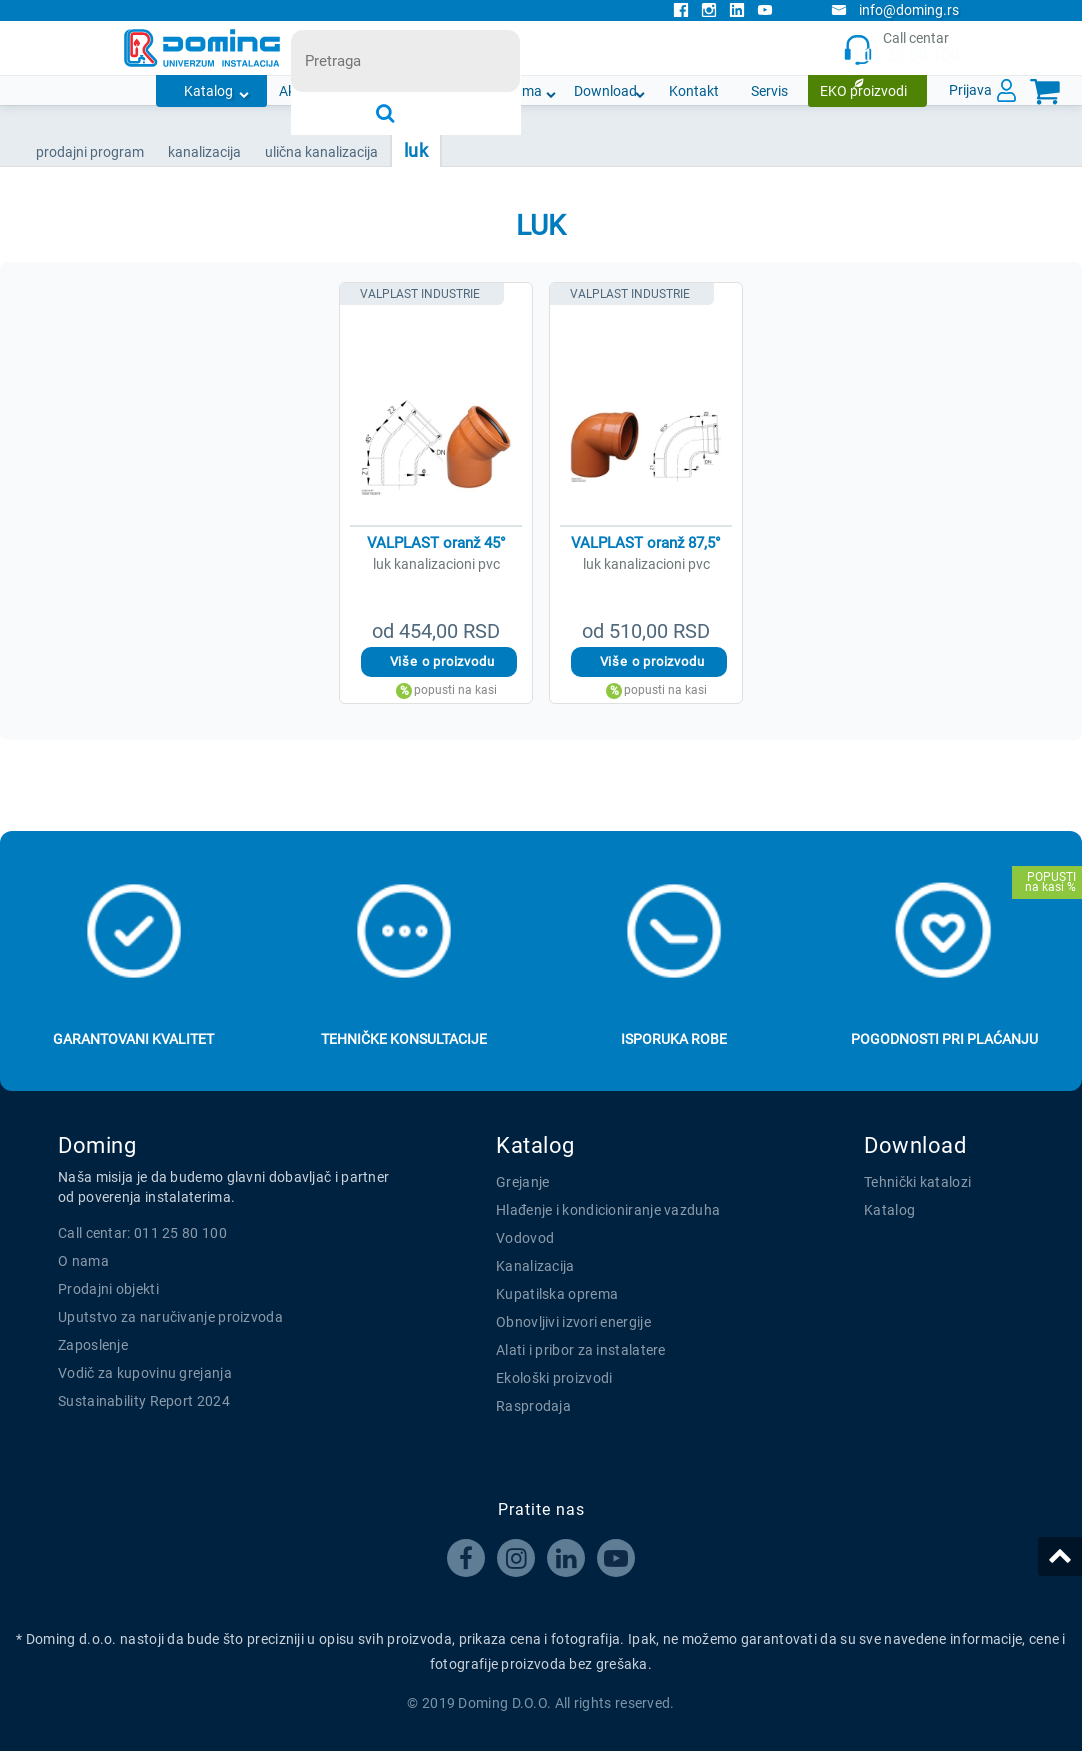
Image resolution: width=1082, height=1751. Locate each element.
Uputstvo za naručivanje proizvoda (170, 1317)
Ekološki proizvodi (554, 1378)
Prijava (970, 90)
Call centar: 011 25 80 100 (142, 1233)
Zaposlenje (93, 1345)
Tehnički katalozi (917, 1182)
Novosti (437, 91)
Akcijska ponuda (330, 91)
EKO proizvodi (863, 91)
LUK (416, 150)
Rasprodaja (533, 1406)
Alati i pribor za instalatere (581, 1350)
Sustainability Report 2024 (144, 1401)
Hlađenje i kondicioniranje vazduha (608, 1210)
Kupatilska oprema (557, 1294)
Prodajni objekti (108, 1289)
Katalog (208, 91)
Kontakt (694, 91)
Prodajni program (90, 152)
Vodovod (525, 1238)
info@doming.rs (895, 10)
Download (605, 91)
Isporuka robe (674, 1039)
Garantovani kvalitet (133, 1039)
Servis (769, 91)
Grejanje (522, 1182)
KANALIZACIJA (204, 152)
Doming (97, 1145)
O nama (517, 91)
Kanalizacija (535, 1266)
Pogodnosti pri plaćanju (944, 1039)
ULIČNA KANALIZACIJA (321, 152)
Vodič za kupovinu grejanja (145, 1373)
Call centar (901, 48)
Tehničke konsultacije (404, 1039)
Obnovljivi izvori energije (573, 1322)
